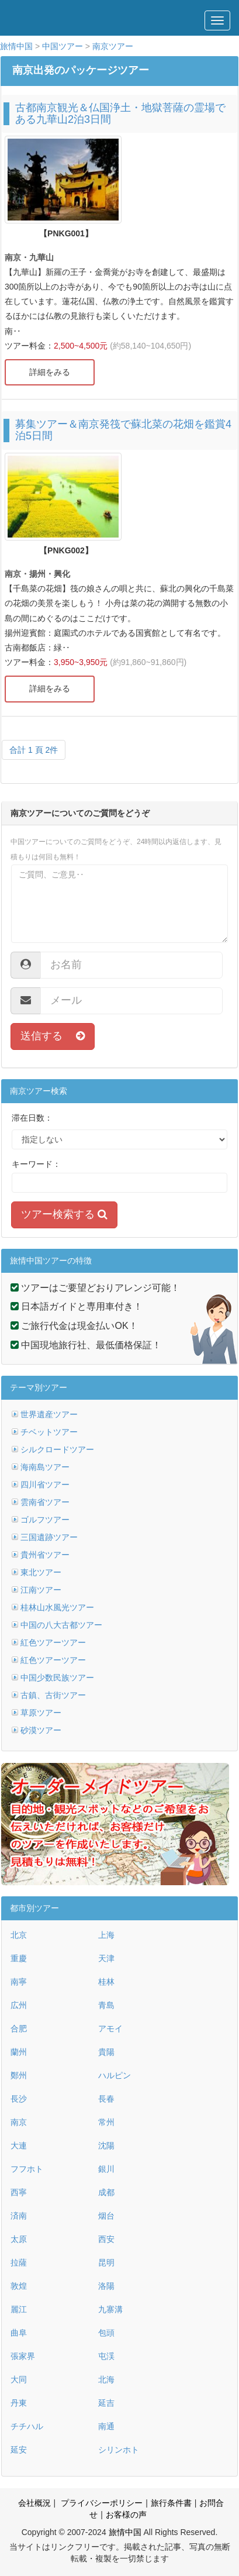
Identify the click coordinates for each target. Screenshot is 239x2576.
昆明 (106, 2262)
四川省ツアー (45, 1484)
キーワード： (36, 1164)
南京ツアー (112, 46)
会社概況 (34, 2503)
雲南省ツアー (45, 1502)
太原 (19, 2239)
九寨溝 (110, 2309)
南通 (106, 2426)
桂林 (106, 1981)
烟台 (106, 2215)
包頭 (106, 2332)
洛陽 (106, 2286)
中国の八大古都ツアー (61, 1625)
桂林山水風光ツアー (57, 1607)
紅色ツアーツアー (53, 1642)
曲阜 (19, 2332)
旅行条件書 (171, 2503)
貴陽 (106, 2052)
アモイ (110, 2028)
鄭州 (19, 2075)
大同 (19, 2379)
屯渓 (106, 2356)
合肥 (19, 2028)
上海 (106, 1935)
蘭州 (19, 2052)
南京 (19, 2122)
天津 (106, 1958)
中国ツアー (62, 46)
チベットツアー (49, 1432)
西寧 (19, 2192)
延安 (19, 2449)
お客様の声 (126, 2514)
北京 (19, 1935)
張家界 (23, 2356)
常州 (106, 2122)
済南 (19, 2215)
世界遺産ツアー (49, 1414)
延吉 (106, 2403)
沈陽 (106, 2145)
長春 (106, 2098)
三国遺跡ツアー (49, 1537)
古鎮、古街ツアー (53, 1695)
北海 (106, 2379)
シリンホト (118, 2449)
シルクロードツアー (57, 1449)
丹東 (19, 2403)
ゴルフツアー (45, 1519)
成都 (106, 2192)
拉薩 (19, 2262)
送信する (52, 1036)
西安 (106, 2239)
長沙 (19, 2098)
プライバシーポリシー (100, 2503)
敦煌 (19, 2286)
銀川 (106, 2169)
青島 (106, 2005)
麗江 (19, 2309)
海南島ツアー (45, 1467)
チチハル (27, 2426)
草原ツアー (40, 1712)
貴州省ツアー (45, 1554)
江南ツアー (40, 1589)
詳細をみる (49, 372)
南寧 (19, 1981)
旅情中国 (16, 46)
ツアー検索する (64, 1214)
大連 (19, 2145)
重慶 (19, 1958)
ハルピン (114, 2075)
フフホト (27, 2169)
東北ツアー (40, 1572)
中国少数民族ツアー (57, 1677)
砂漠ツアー (40, 1730)
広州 (19, 2005)
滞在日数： (32, 1117)
